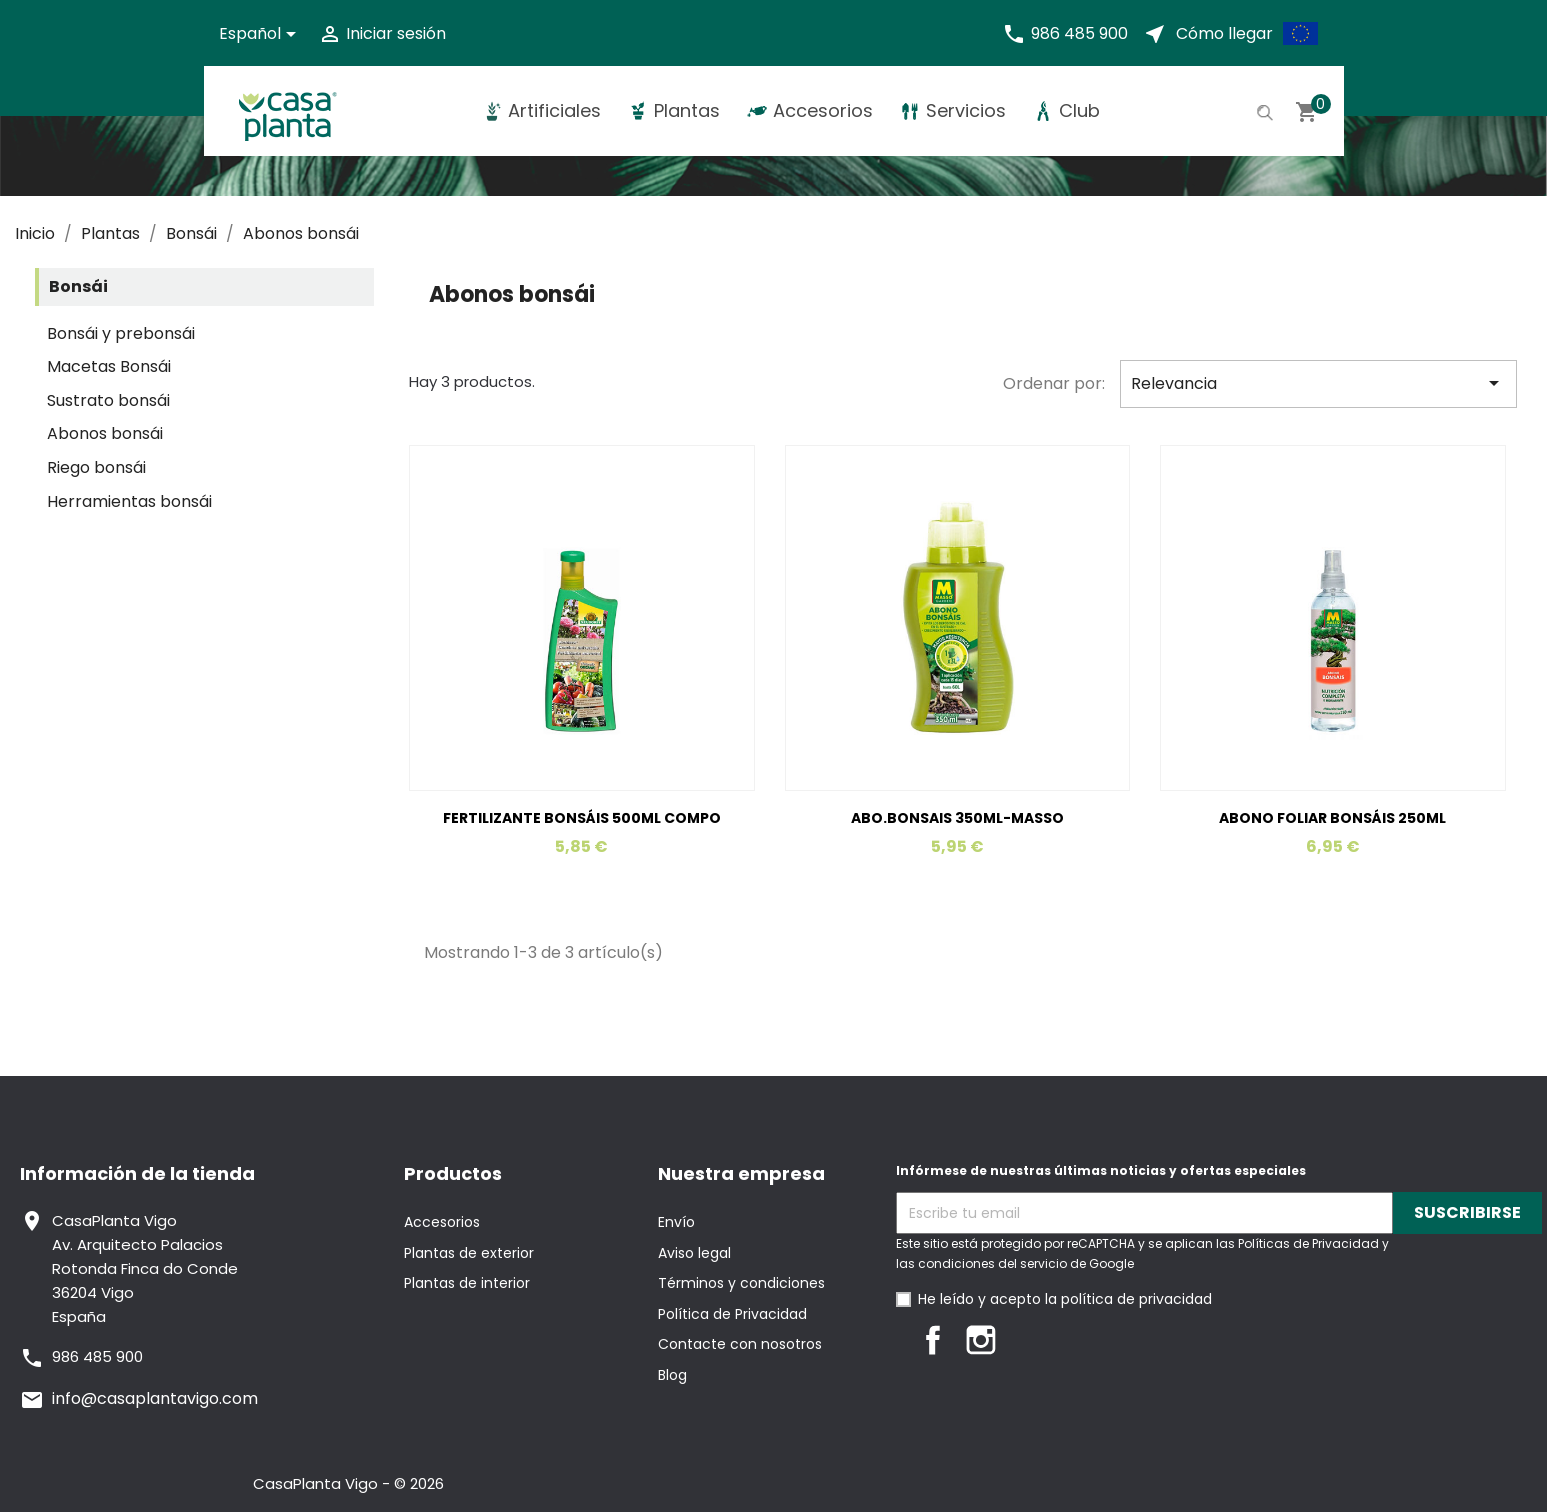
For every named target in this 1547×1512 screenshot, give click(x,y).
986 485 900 (1079, 33)
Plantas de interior (467, 1283)
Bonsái (78, 286)
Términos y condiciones (741, 1283)
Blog (672, 1375)
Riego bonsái (96, 467)
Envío (676, 1222)
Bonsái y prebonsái (121, 333)
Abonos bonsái (105, 433)
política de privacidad (1136, 1299)
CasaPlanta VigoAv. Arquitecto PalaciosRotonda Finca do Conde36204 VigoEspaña (145, 1268)
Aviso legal (694, 1253)
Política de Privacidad (732, 1314)
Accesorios (442, 1222)
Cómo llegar (1224, 33)
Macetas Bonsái (109, 366)
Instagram (981, 1340)
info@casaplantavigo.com (155, 1398)
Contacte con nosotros (740, 1344)
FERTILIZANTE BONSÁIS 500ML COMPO (582, 818)
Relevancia (1318, 383)
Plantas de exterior (469, 1253)
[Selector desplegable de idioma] (261, 34)
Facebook (933, 1340)
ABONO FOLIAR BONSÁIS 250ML (1332, 818)
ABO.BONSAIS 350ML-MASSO (957, 818)
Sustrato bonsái (108, 400)
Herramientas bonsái (129, 501)
